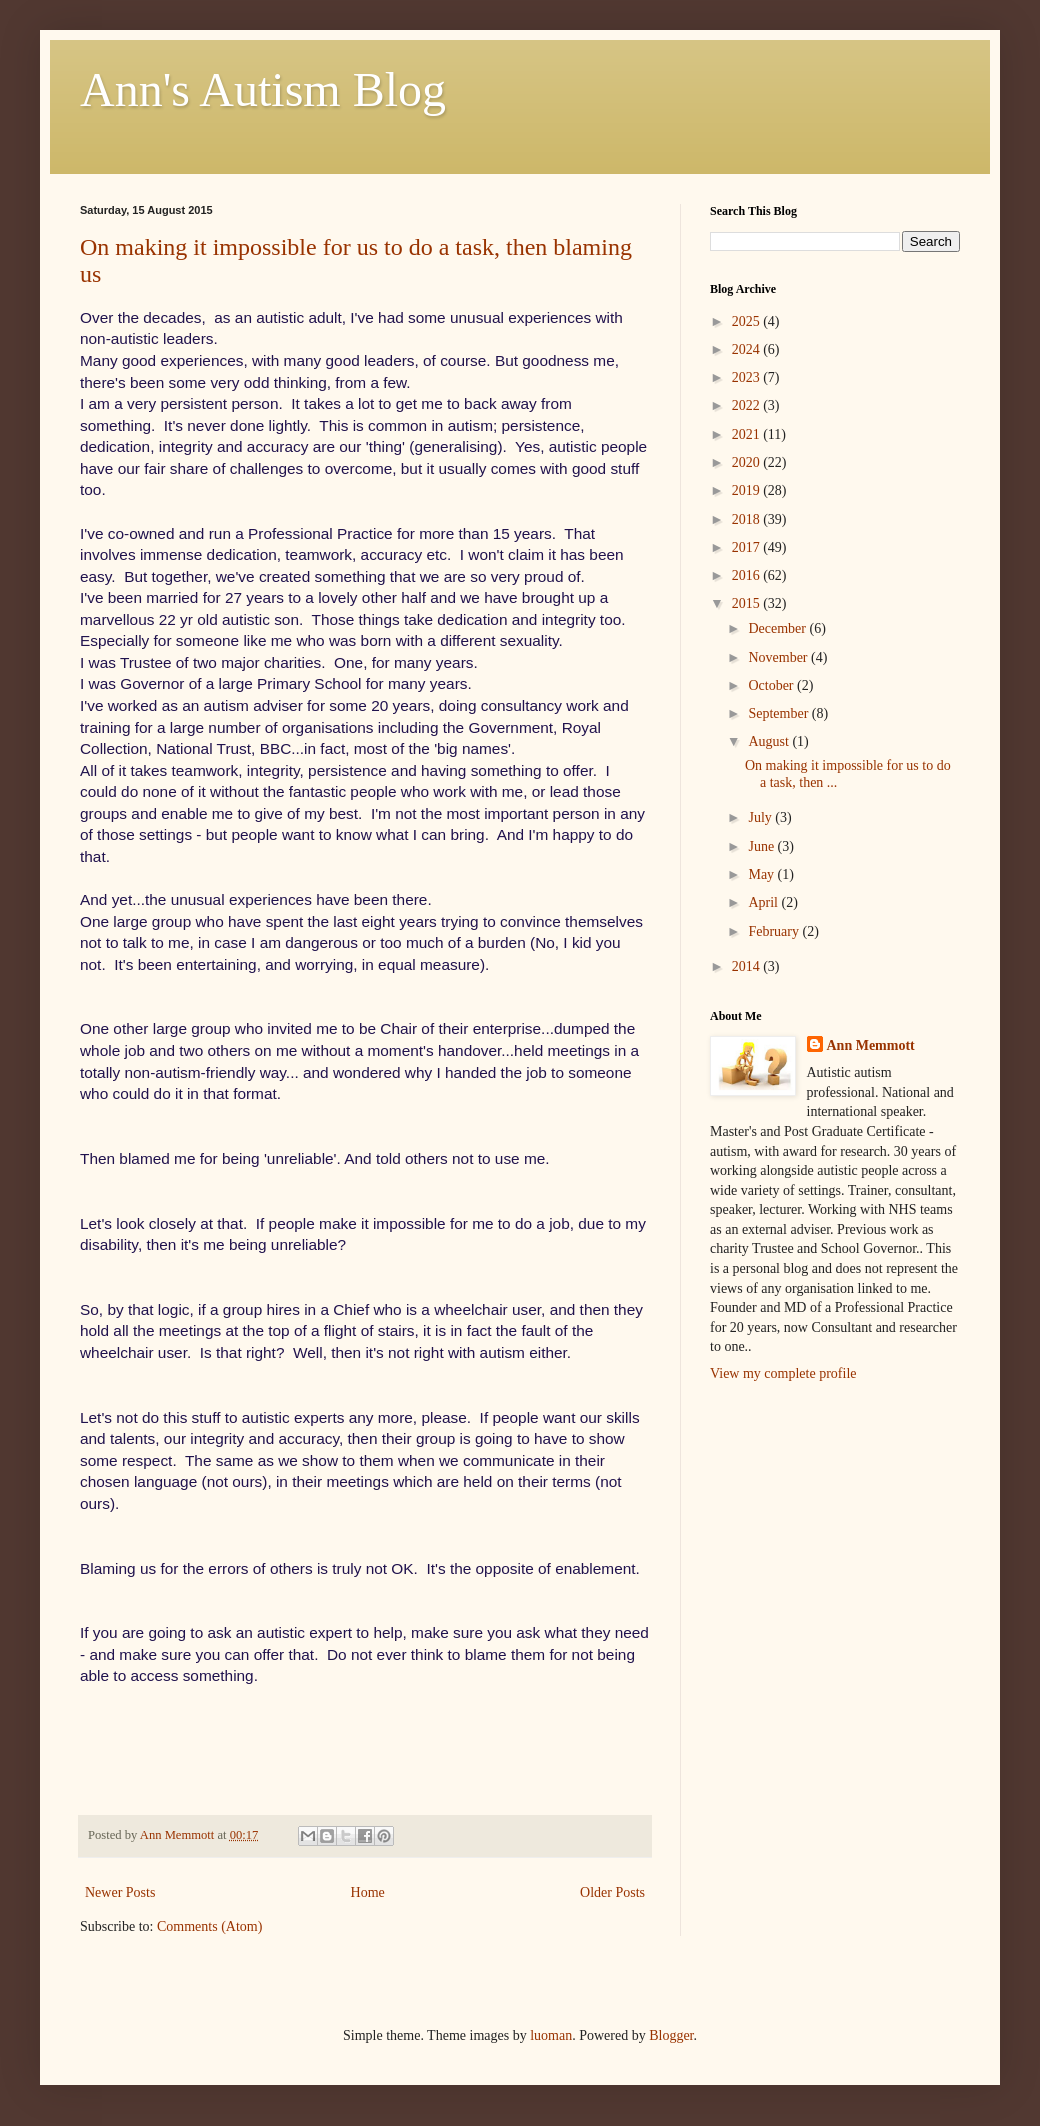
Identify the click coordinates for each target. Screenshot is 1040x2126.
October (772, 685)
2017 (748, 547)
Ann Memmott (871, 1045)
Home (368, 1892)
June (762, 846)
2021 (748, 434)
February (775, 931)
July (761, 817)
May (762, 874)
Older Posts (612, 1892)
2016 (748, 575)
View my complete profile (783, 1373)
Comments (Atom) (209, 1926)
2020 (748, 462)
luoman (551, 2035)
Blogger (671, 2035)
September (779, 713)
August (770, 741)
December (778, 628)
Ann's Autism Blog (263, 89)
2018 (748, 519)
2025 (748, 321)
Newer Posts (120, 1892)
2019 (748, 490)
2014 (748, 966)
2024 (748, 349)
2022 (748, 405)
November (779, 657)
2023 (748, 377)
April (764, 902)
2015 (748, 603)
